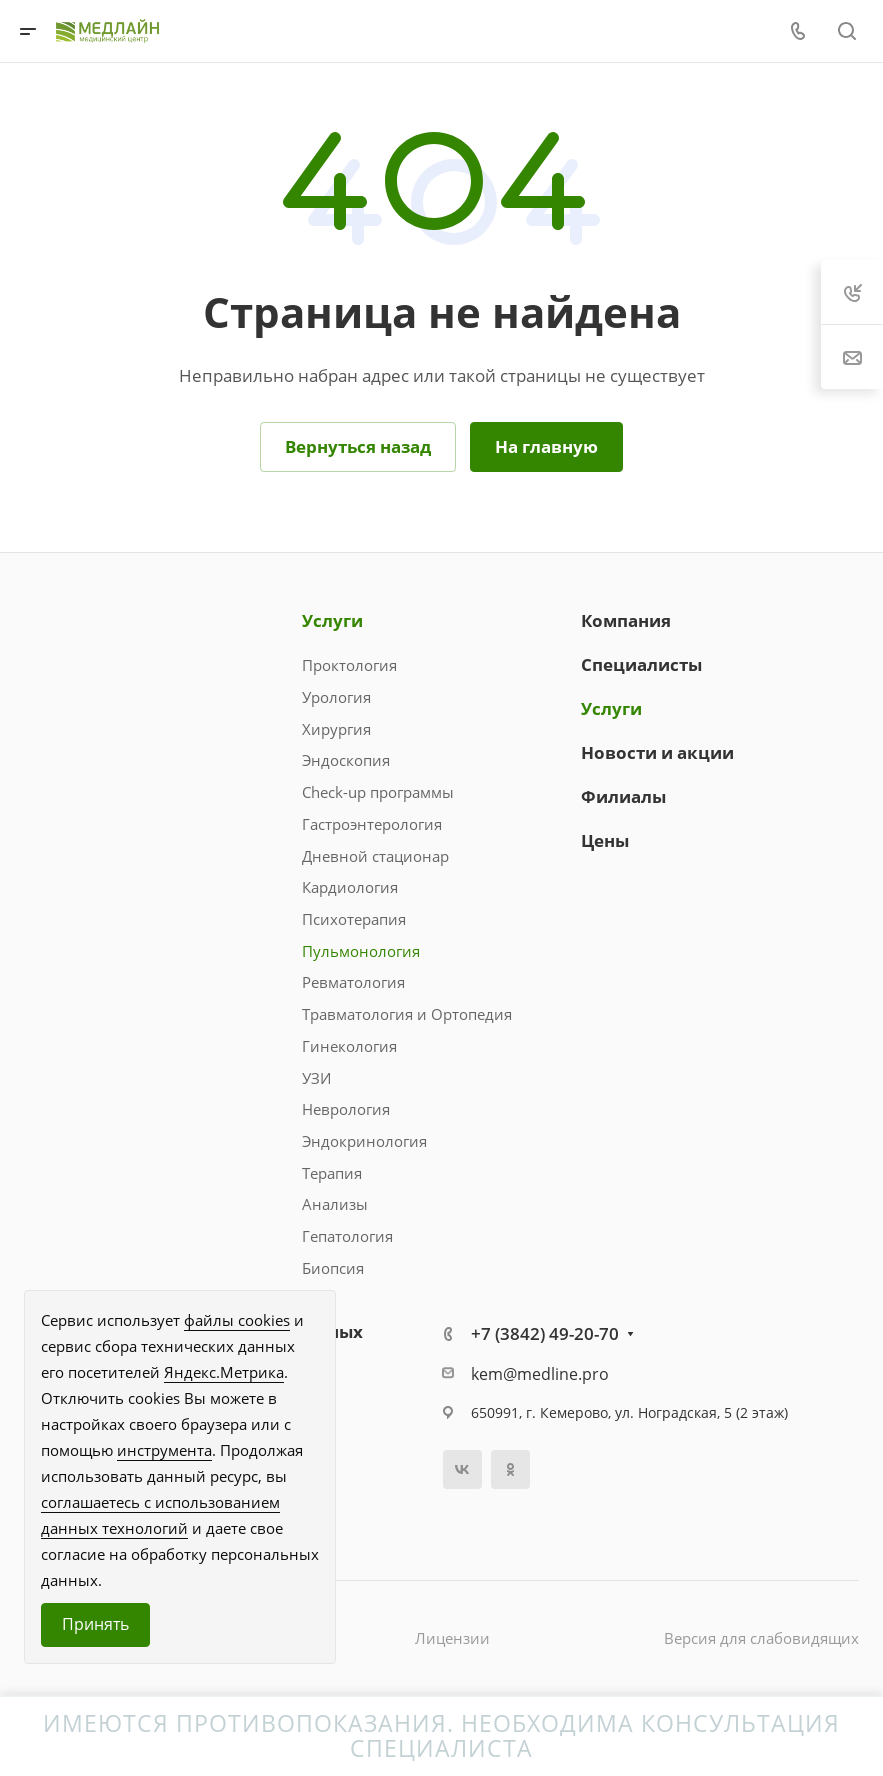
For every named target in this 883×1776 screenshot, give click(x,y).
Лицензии (452, 1638)
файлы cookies (237, 1320)
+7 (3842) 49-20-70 (545, 1333)
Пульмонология (361, 951)
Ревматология (353, 982)
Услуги (332, 620)
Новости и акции (657, 752)
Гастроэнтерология (372, 824)
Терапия (332, 1173)
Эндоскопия (346, 760)
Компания (626, 620)
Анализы (335, 1204)
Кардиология (350, 887)
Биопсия (333, 1268)
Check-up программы (378, 792)
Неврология (346, 1109)
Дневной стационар (375, 856)
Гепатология (347, 1236)
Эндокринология (364, 1141)
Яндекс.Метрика (224, 1372)
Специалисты (641, 664)
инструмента (164, 1450)
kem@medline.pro (540, 1374)
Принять (95, 1624)
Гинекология (349, 1046)
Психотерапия (354, 919)
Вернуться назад (358, 446)
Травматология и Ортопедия (407, 1014)
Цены (605, 840)
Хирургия (336, 729)
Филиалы (623, 796)
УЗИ (316, 1078)
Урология (336, 697)
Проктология (349, 665)
